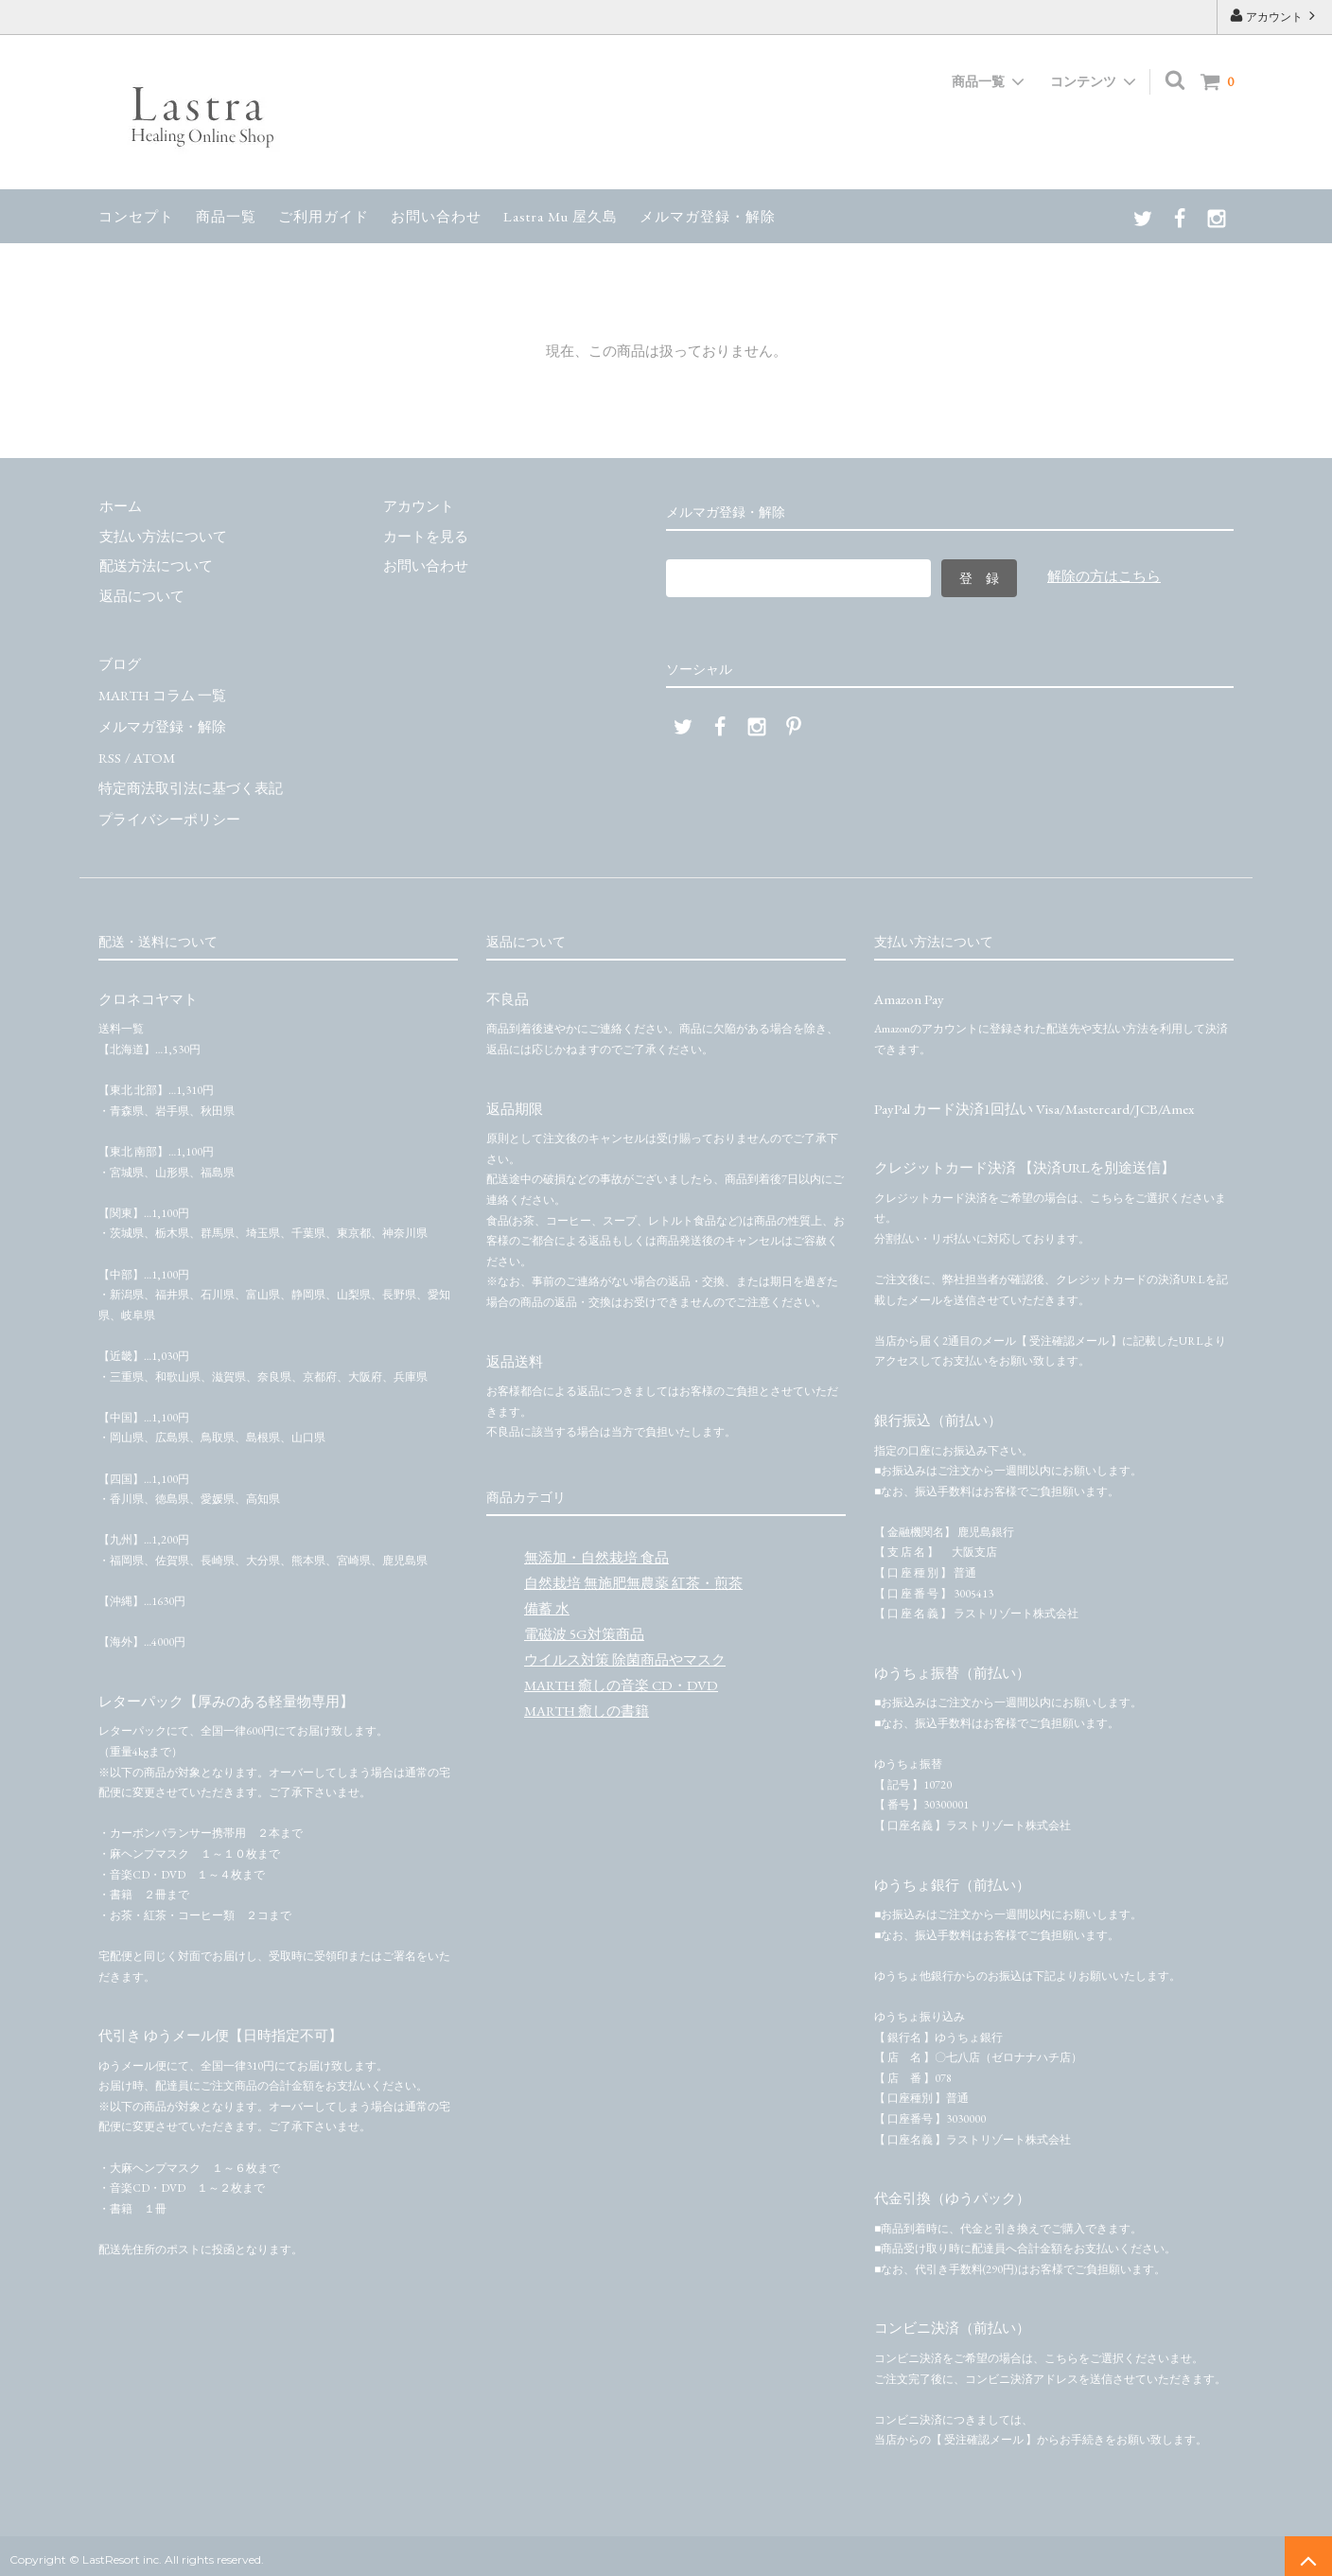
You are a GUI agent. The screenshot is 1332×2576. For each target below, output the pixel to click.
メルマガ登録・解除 (708, 216)
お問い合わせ (436, 216)
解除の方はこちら (1104, 576)
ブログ (119, 663)
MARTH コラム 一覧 (162, 693)
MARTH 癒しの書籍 (586, 1703)
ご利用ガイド (323, 216)
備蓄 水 (547, 1601)
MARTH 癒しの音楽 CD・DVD (621, 1677)
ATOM (153, 753)
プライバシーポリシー (169, 812)
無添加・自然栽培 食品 (596, 1550)
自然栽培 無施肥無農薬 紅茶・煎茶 (633, 1575)
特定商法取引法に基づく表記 (190, 782)
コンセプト (136, 216)
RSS (109, 753)
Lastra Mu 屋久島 (560, 216)
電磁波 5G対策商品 (584, 1626)
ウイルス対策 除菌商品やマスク (625, 1652)
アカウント (1274, 16)
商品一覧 (226, 216)
